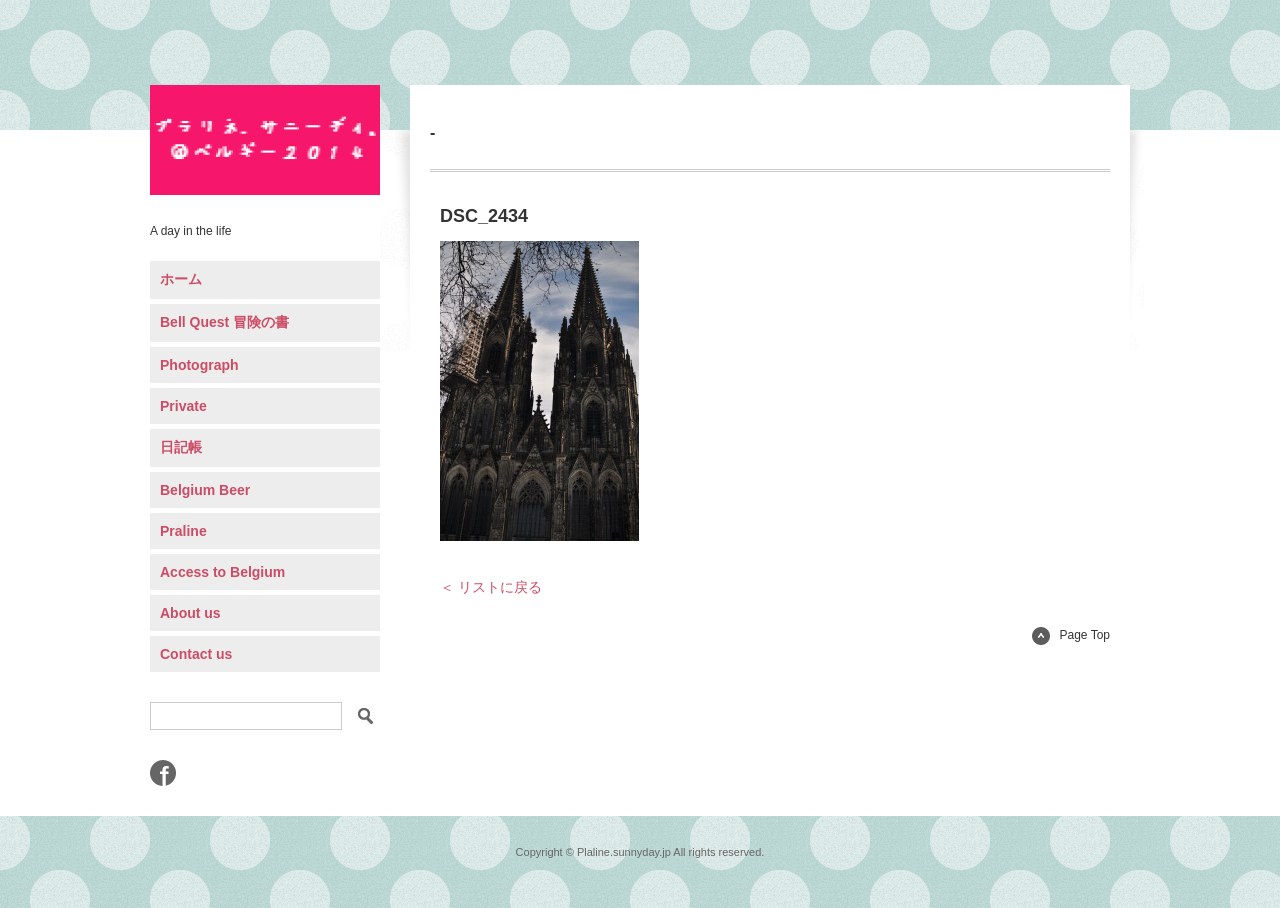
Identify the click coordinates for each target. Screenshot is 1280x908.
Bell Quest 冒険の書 (224, 322)
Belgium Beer (205, 490)
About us (190, 613)
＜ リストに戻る (491, 587)
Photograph (199, 365)
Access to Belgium (222, 572)
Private (183, 406)
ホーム (181, 279)
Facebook (163, 773)
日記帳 (181, 447)
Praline (183, 531)
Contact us (196, 654)
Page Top (1071, 635)
